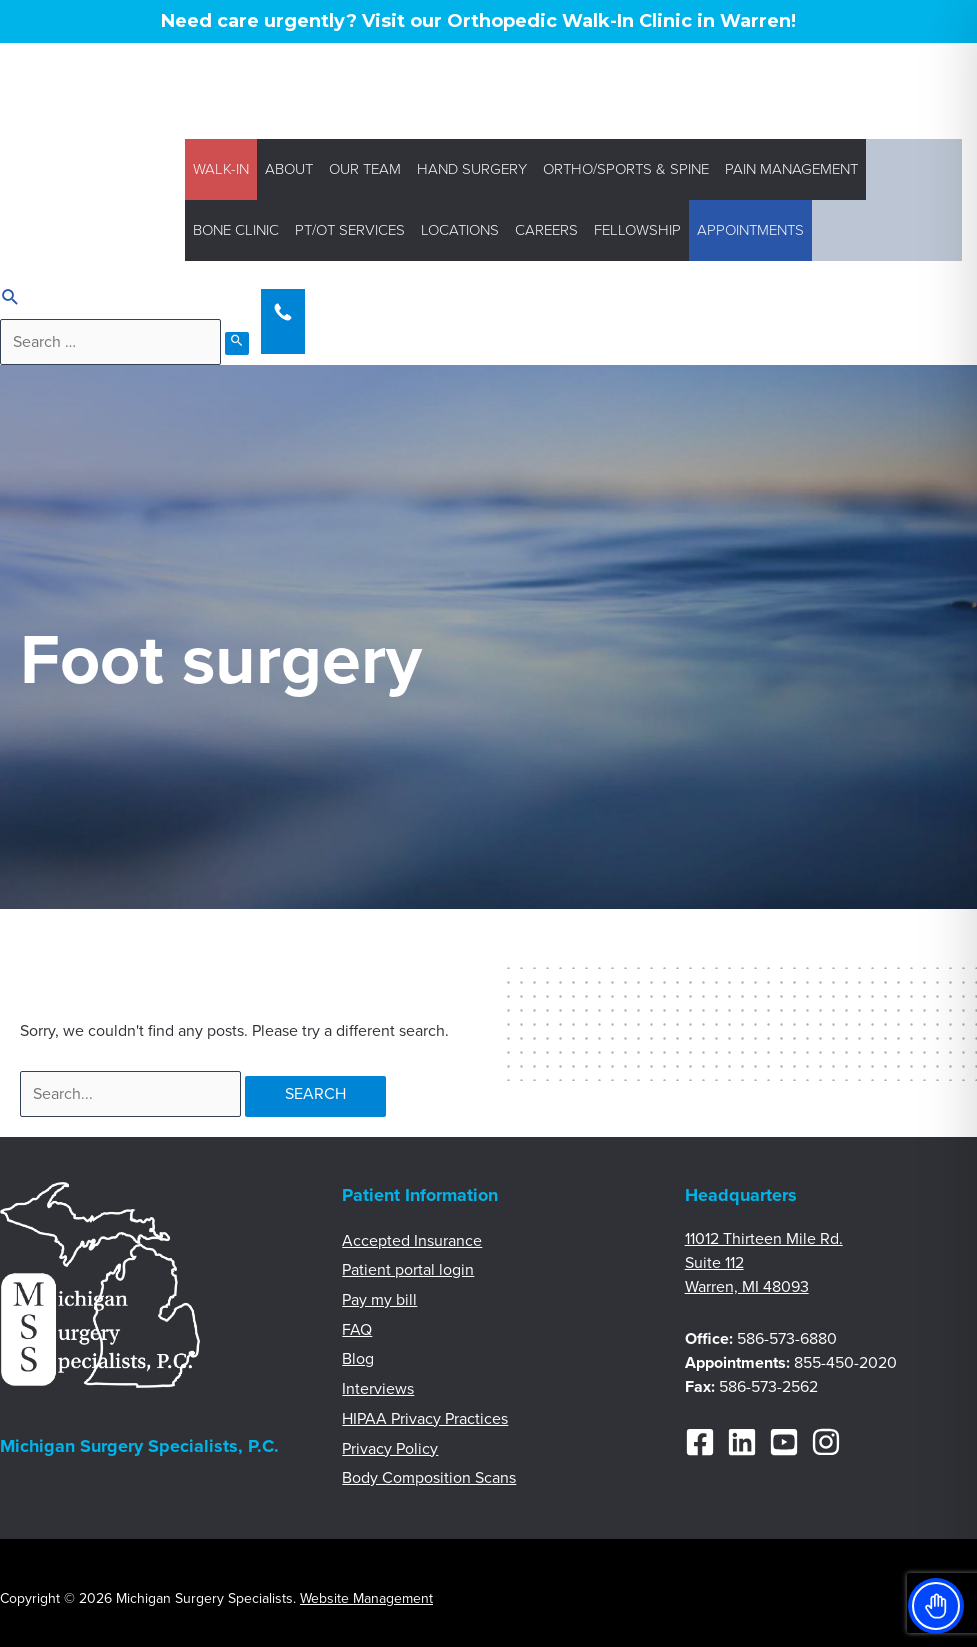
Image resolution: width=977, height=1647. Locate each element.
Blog (358, 1359)
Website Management (366, 1598)
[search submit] (237, 343)
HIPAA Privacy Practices (425, 1419)
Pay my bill (379, 1300)
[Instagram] (826, 1442)
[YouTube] (784, 1442)
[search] (110, 342)
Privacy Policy (390, 1449)
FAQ (357, 1330)
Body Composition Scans (429, 1478)
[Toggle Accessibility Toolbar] (936, 1606)
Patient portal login (408, 1270)
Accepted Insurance (412, 1241)
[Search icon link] (10, 299)
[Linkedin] (742, 1442)
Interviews (378, 1389)
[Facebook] (700, 1442)
